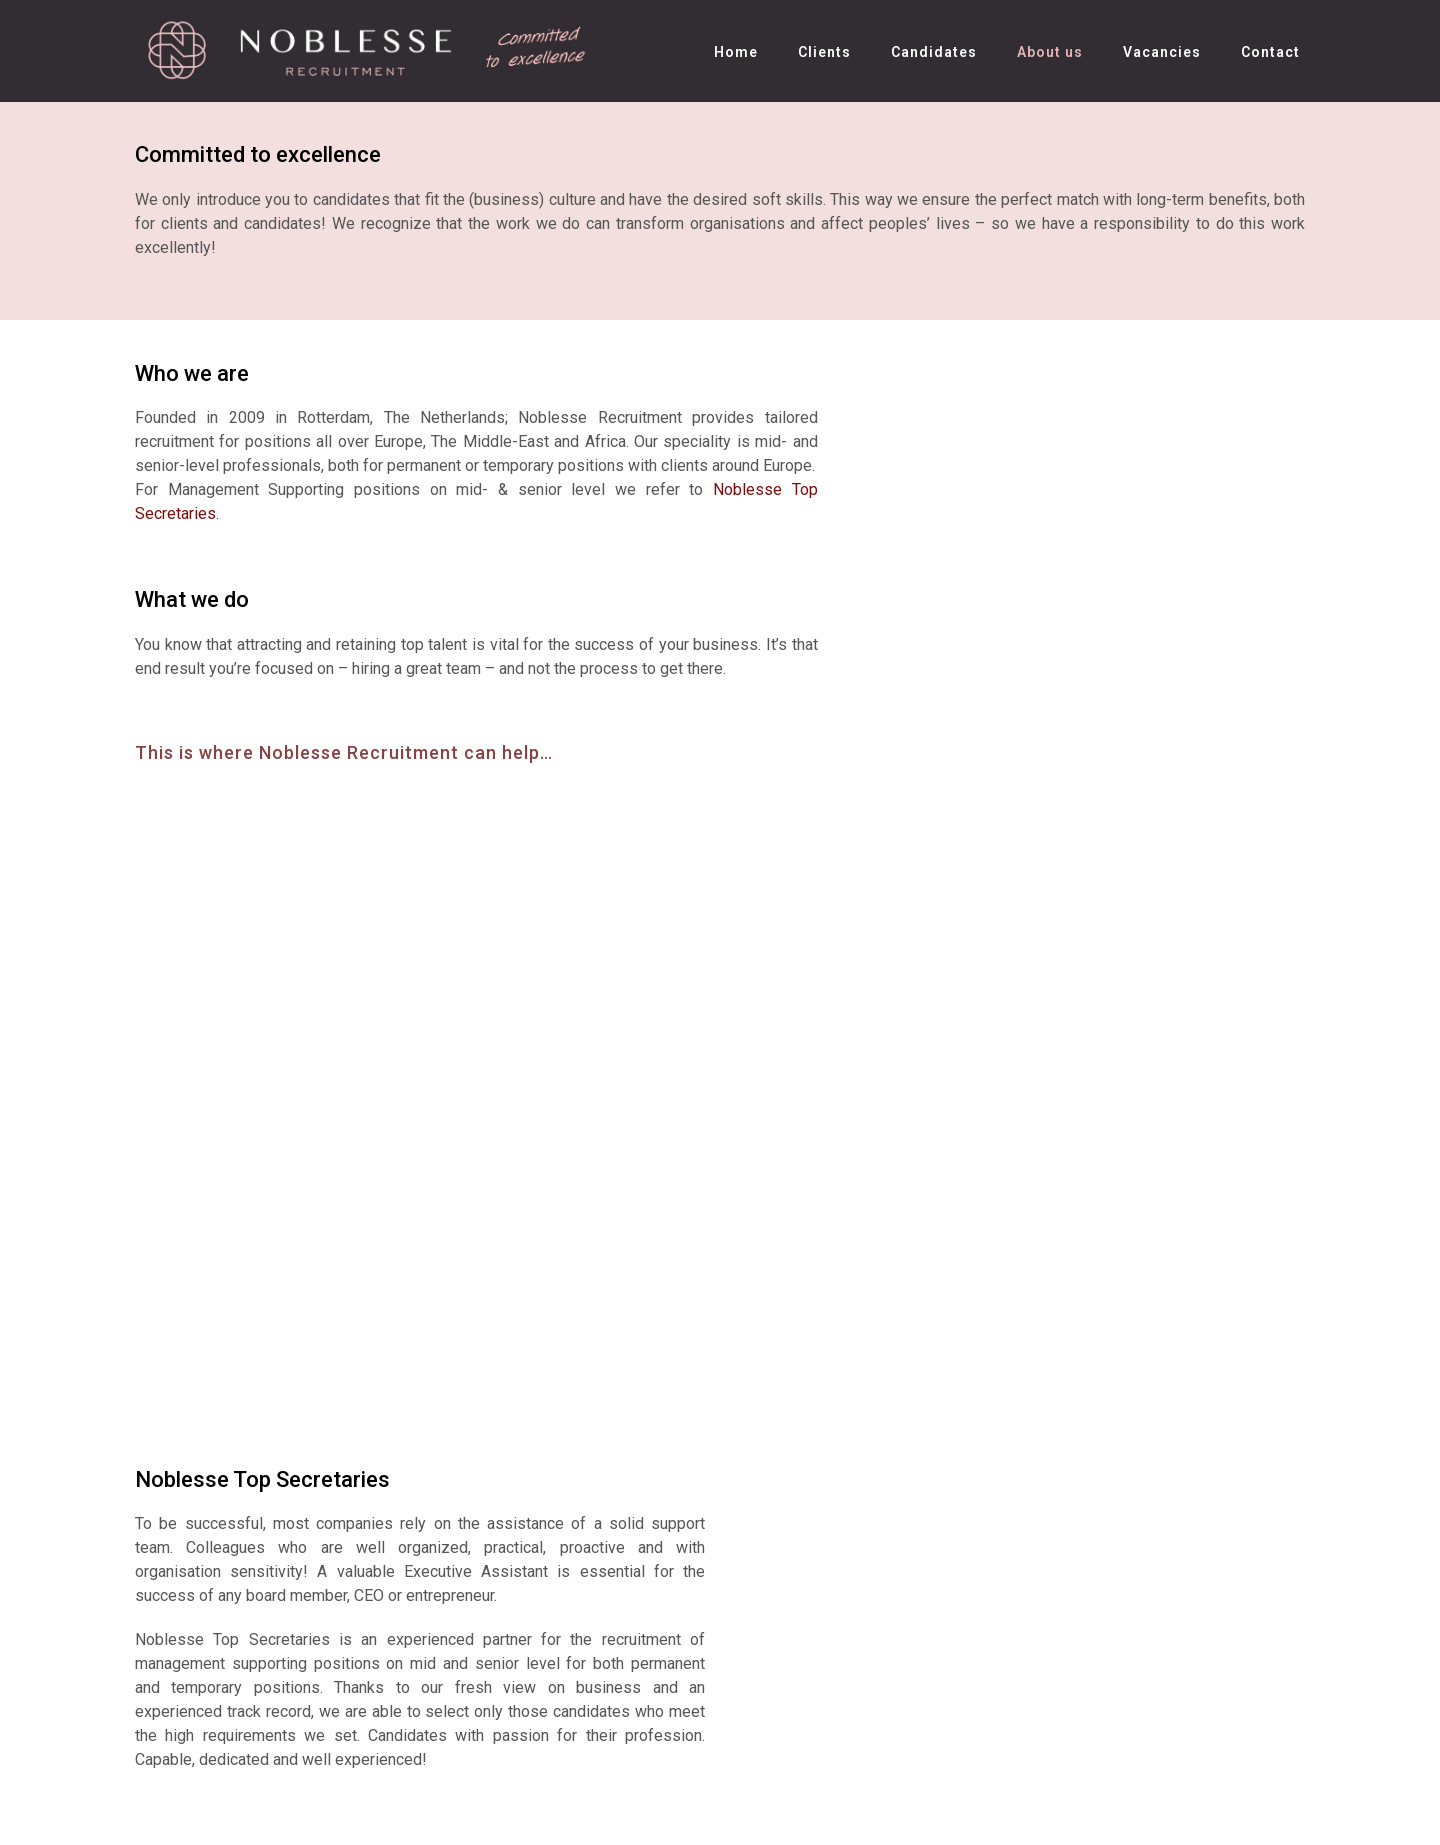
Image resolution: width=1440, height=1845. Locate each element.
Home (736, 52)
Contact (1270, 52)
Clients (824, 52)
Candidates (934, 52)
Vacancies (1162, 52)
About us (1050, 52)
